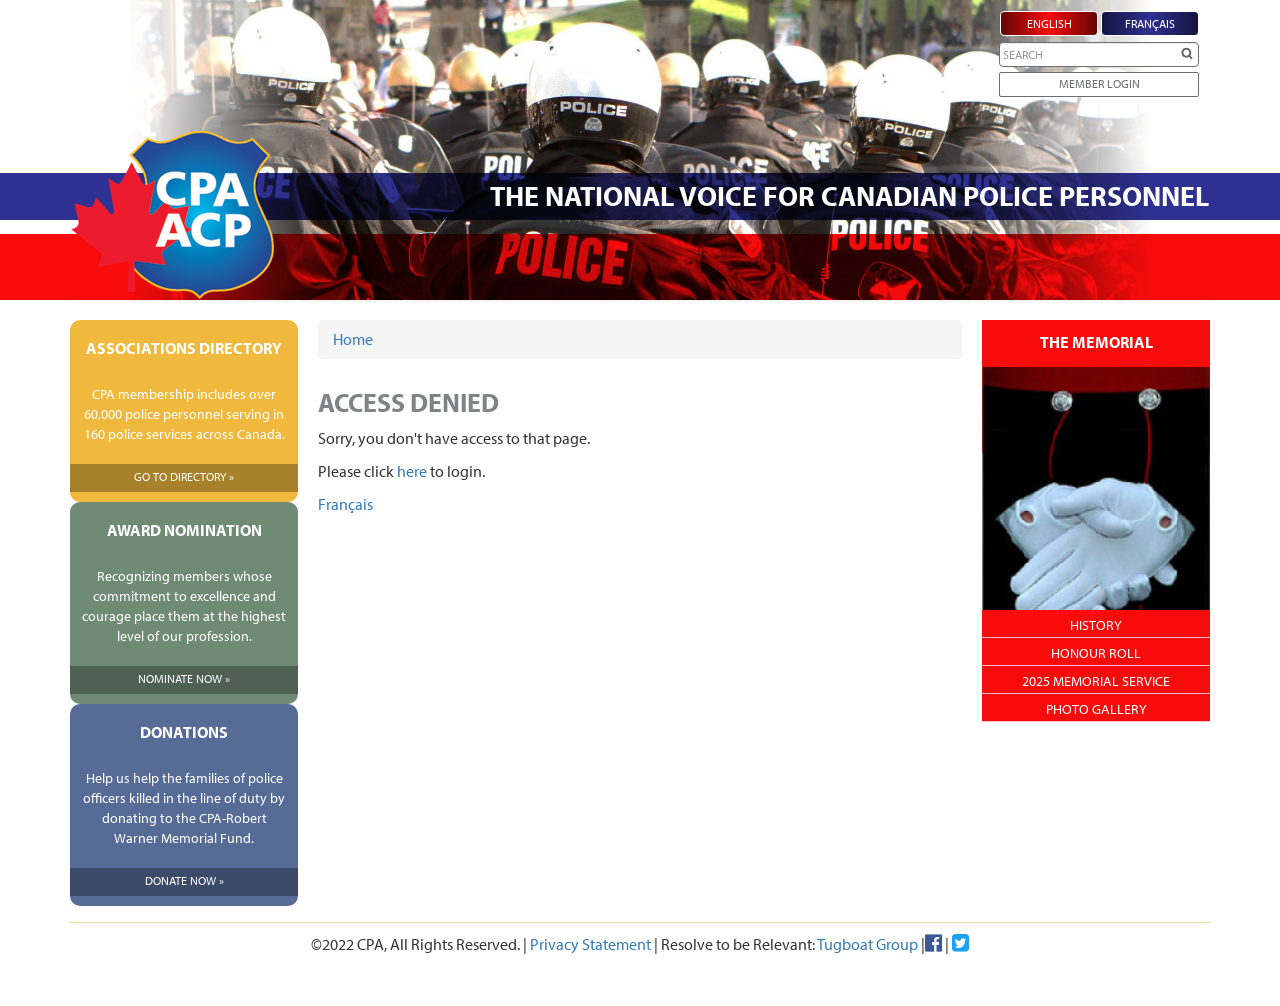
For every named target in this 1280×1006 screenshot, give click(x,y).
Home (353, 339)
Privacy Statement (590, 944)
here (412, 471)
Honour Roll (1096, 653)
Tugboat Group (867, 944)
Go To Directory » (184, 476)
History (1096, 625)
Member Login (1099, 83)
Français (345, 504)
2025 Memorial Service (1096, 681)
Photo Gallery (1096, 709)
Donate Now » (184, 880)
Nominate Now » (184, 678)
